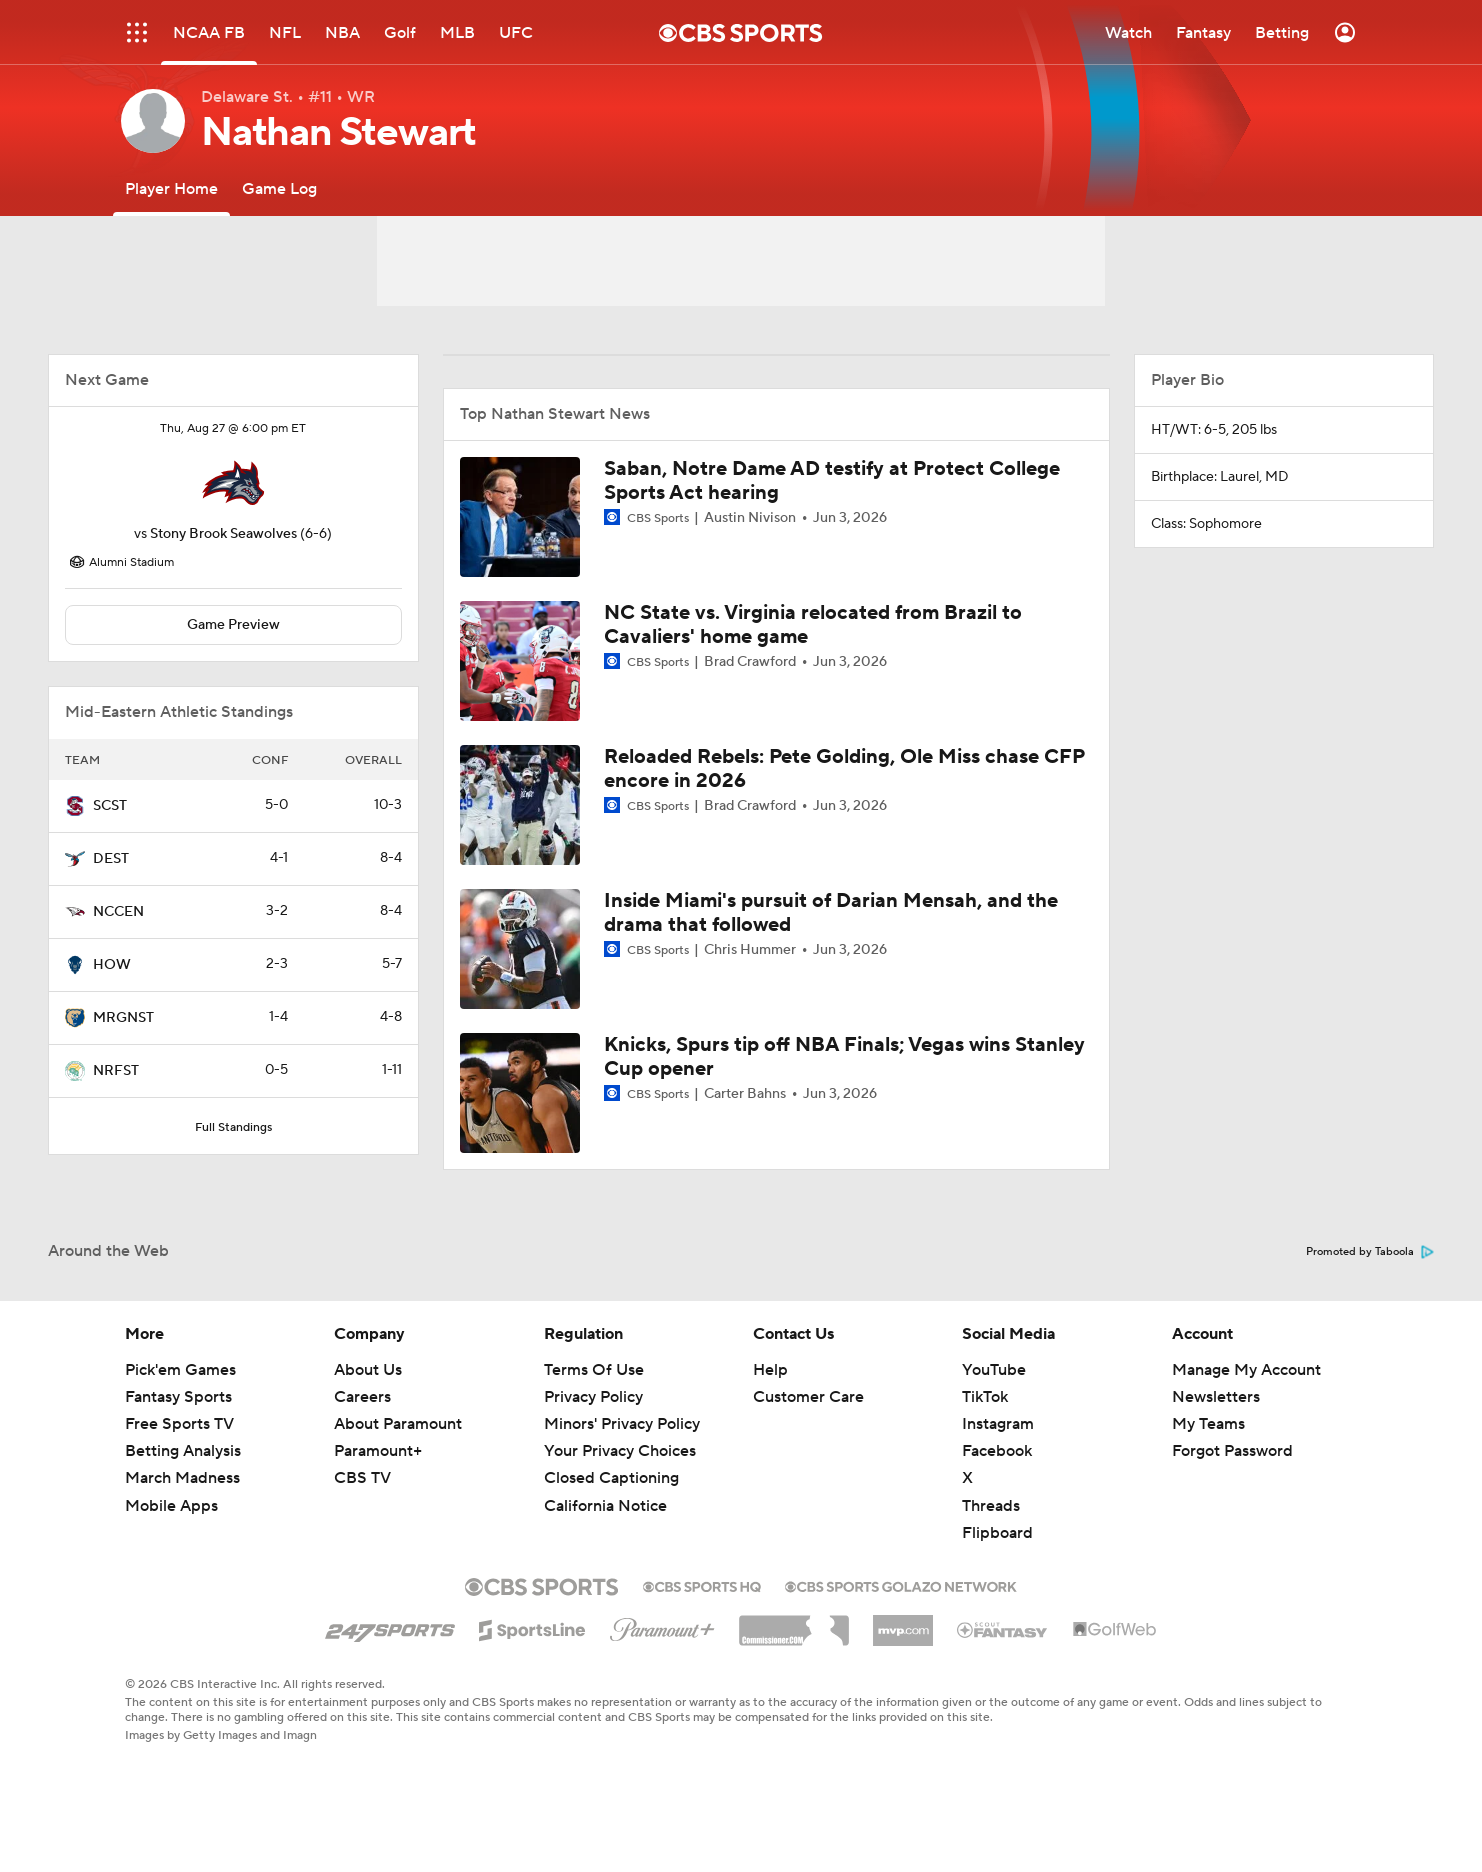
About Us (368, 1370)
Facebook (997, 1451)
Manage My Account (1246, 1370)
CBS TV (362, 1478)
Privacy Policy (593, 1397)
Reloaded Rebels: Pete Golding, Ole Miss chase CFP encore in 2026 (844, 769)
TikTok (985, 1397)
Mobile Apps (171, 1506)
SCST (110, 806)
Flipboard (997, 1533)
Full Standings (233, 1127)
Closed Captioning (611, 1478)
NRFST (116, 1071)
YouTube (994, 1370)
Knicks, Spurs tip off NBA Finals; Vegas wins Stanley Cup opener (844, 1057)
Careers (362, 1397)
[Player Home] (171, 188)
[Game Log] (279, 188)
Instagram (998, 1424)
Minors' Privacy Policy (622, 1424)
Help (770, 1370)
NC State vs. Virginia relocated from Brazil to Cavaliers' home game (813, 625)
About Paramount (398, 1424)
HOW (112, 965)
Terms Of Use (594, 1370)
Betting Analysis (183, 1451)
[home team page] (233, 483)
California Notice (605, 1506)
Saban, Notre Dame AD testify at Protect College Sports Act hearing (832, 481)
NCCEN (118, 912)
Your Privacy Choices (620, 1451)
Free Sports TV (179, 1424)
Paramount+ (378, 1451)
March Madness (182, 1478)
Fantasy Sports (178, 1397)
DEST (111, 859)
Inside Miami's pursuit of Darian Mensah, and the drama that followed (831, 913)
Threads (991, 1506)
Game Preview (233, 625)
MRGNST (123, 1018)
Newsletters (1216, 1397)
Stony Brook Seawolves (223, 534)
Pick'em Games (180, 1370)
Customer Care (808, 1397)
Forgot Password (1232, 1451)
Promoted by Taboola (1370, 1252)
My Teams (1208, 1424)
